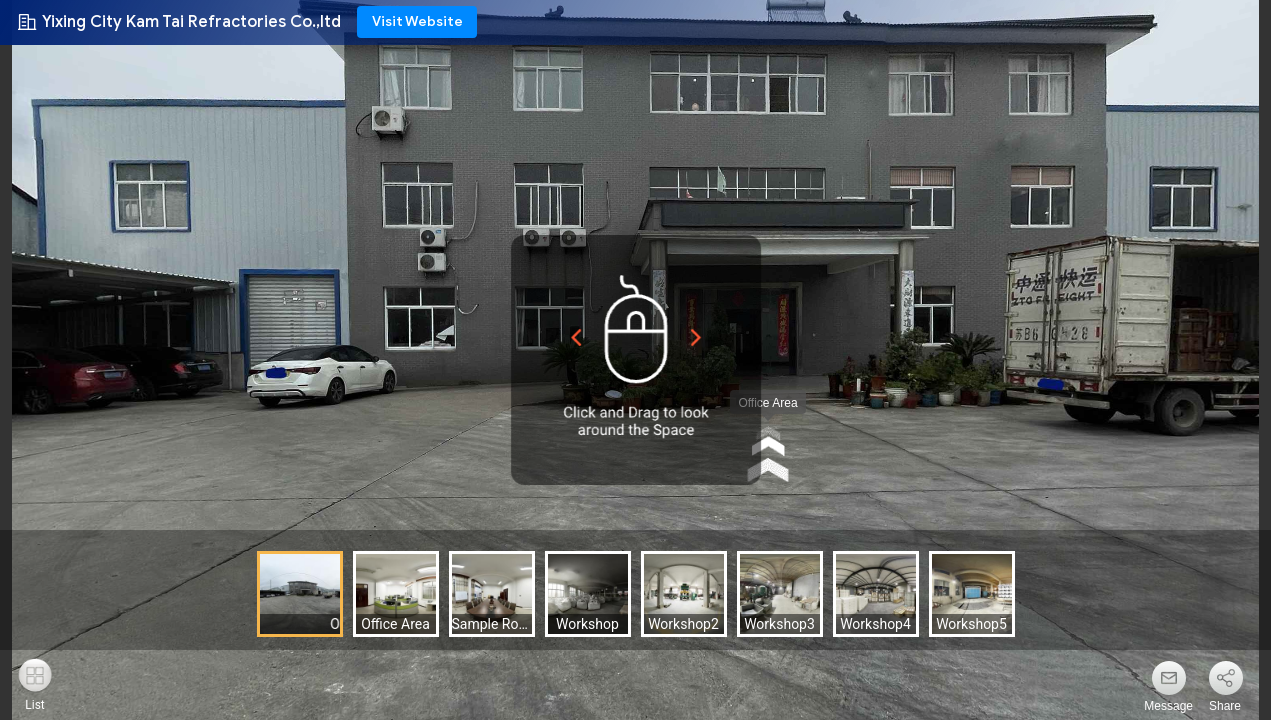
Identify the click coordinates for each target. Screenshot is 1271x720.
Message (1168, 706)
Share (1225, 706)
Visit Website (417, 21)
